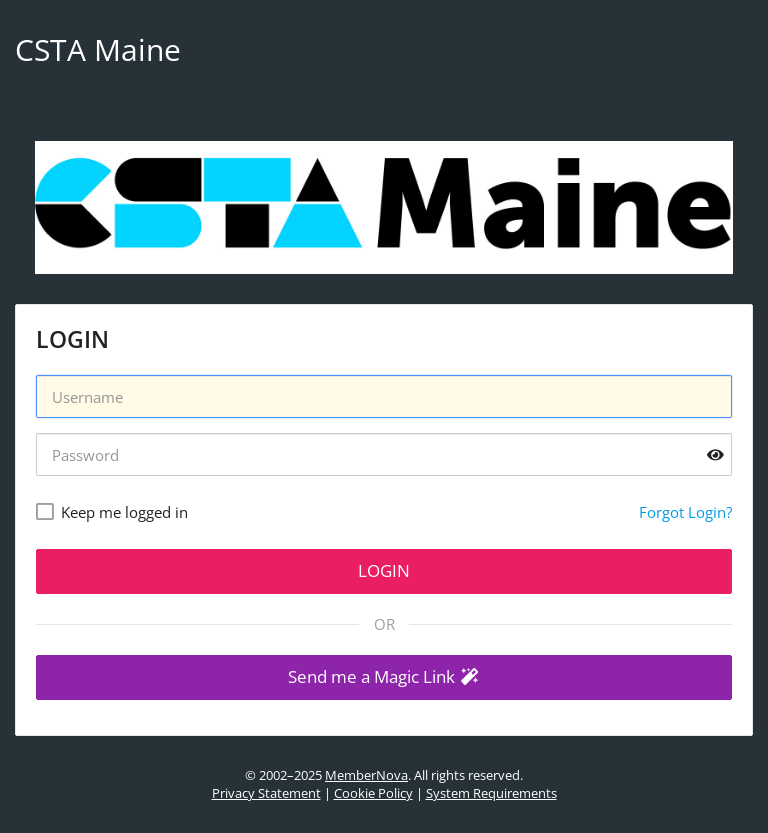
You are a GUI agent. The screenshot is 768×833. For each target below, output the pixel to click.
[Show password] (715, 454)
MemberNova (366, 775)
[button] (384, 677)
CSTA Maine (98, 49)
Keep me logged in (124, 512)
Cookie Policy (373, 793)
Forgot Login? (685, 512)
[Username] (384, 396)
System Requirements (491, 793)
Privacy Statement (266, 793)
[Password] (384, 454)
